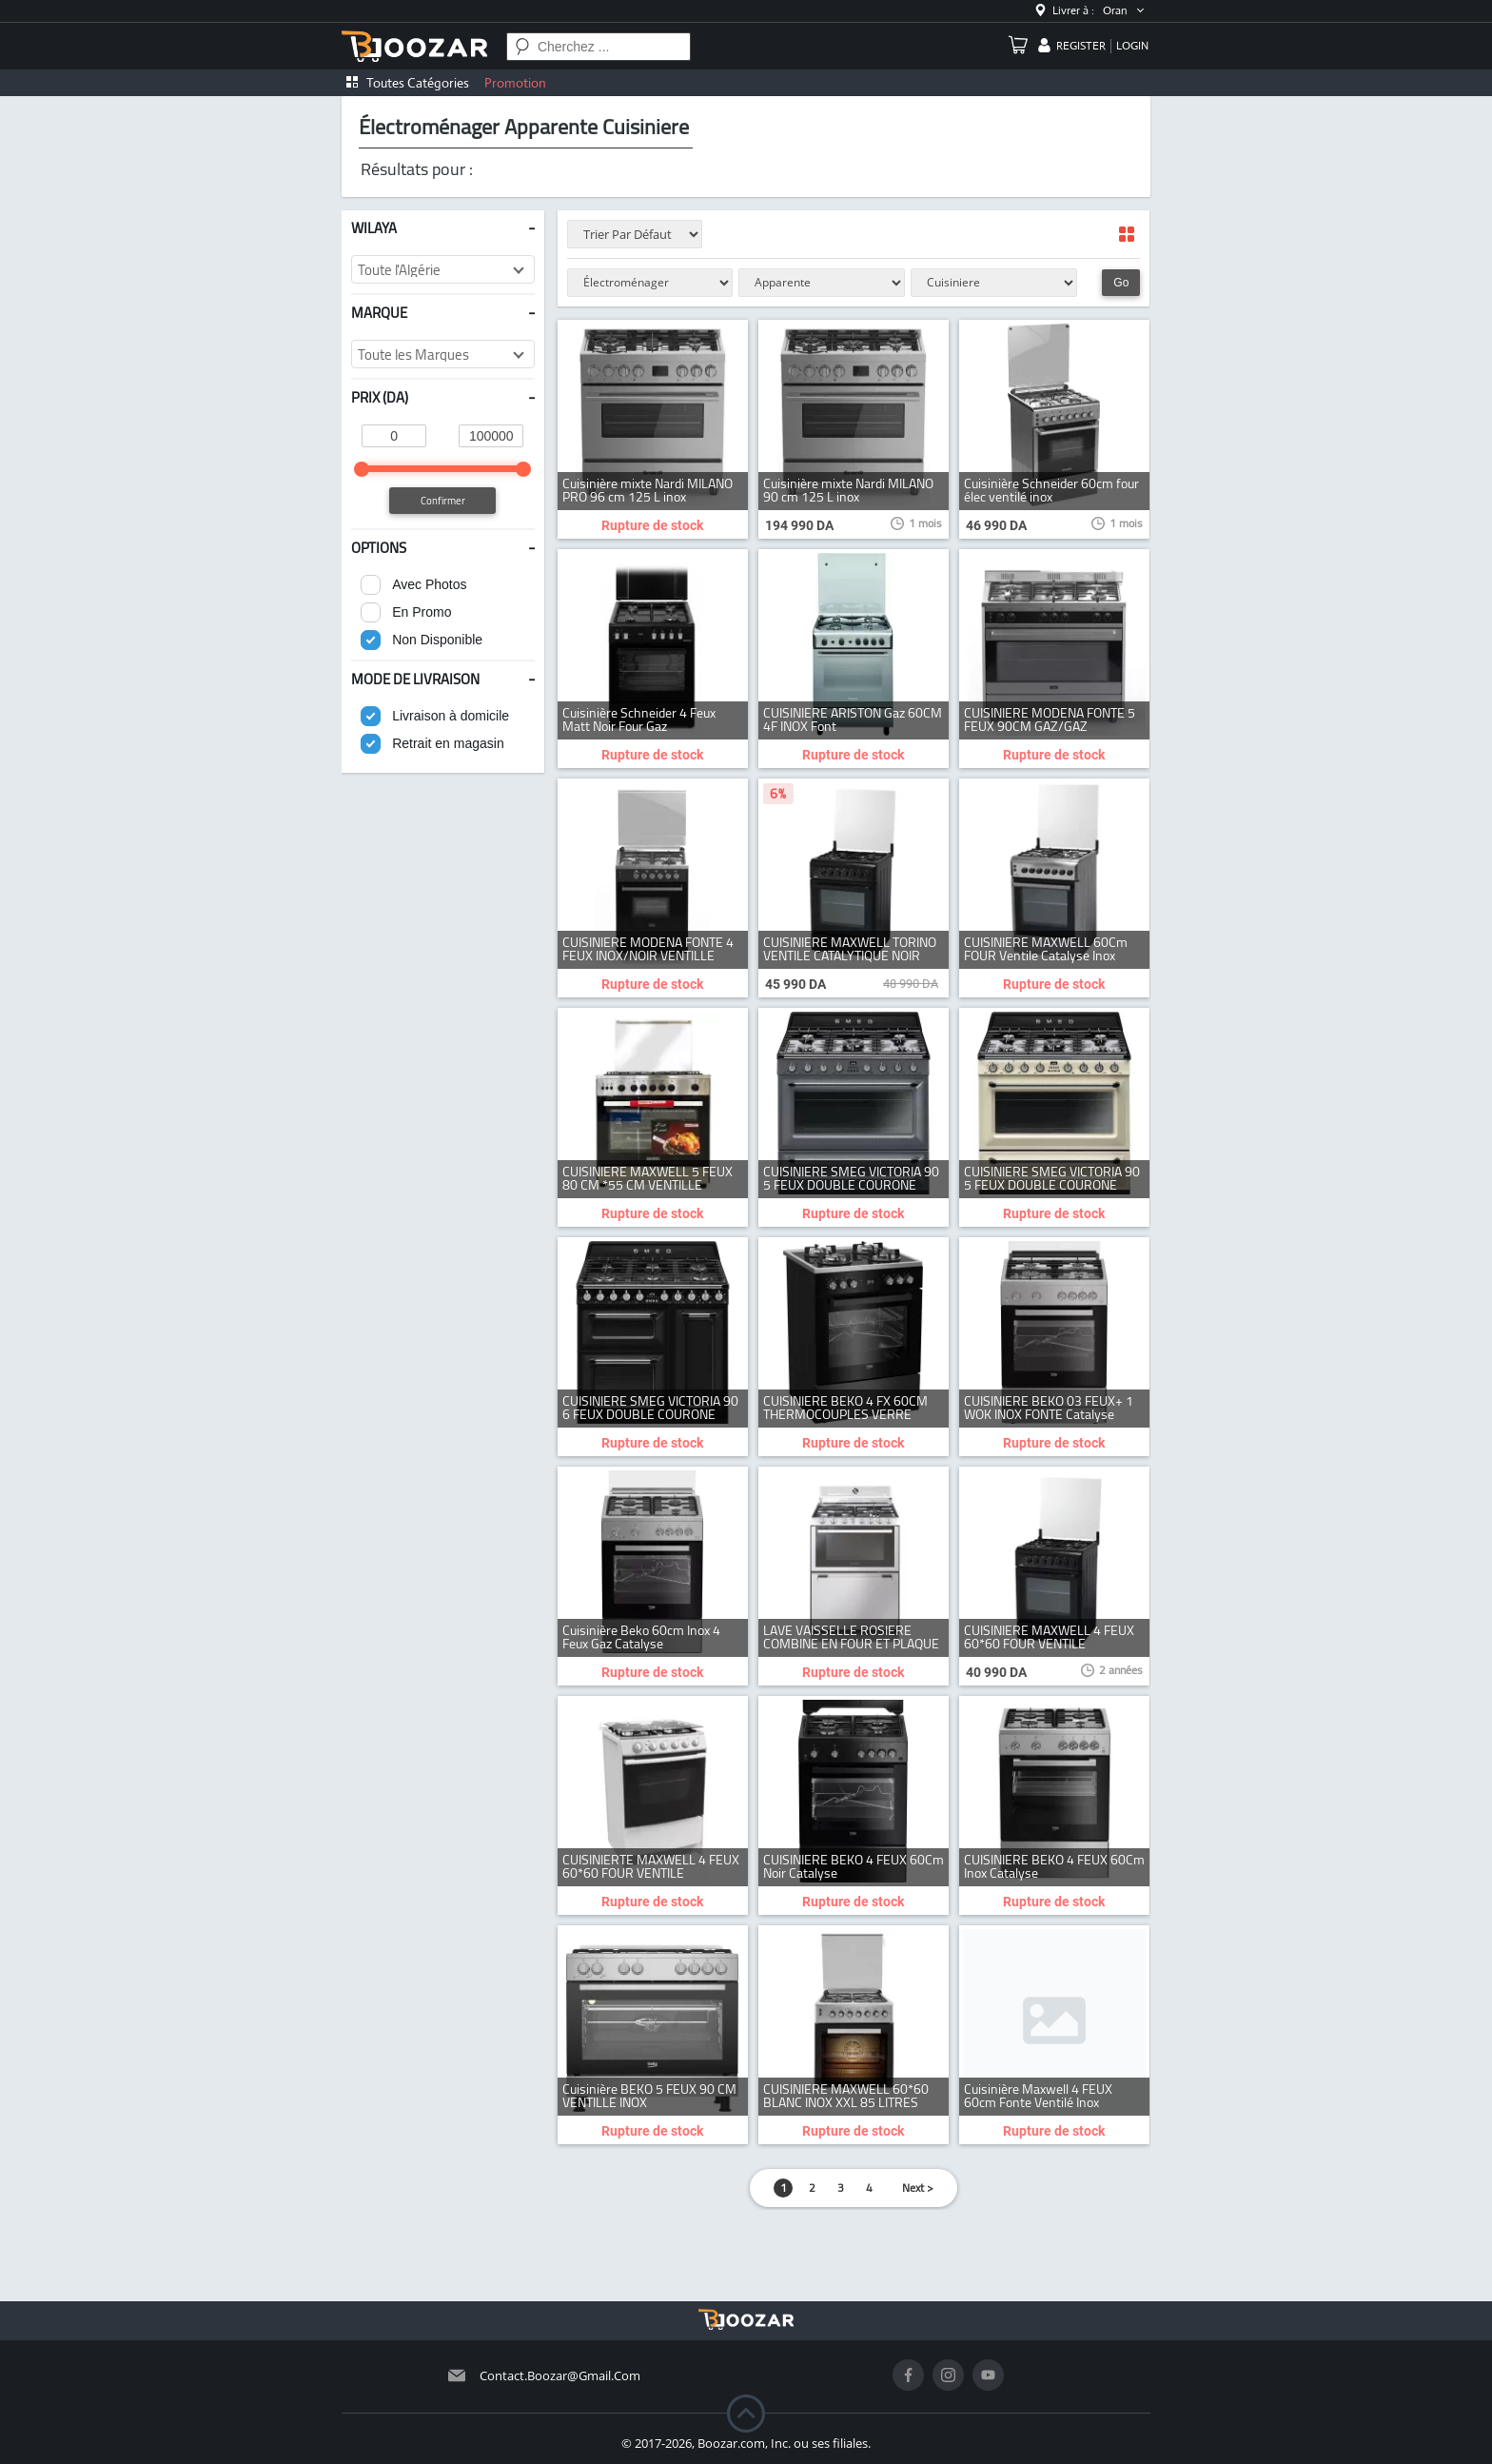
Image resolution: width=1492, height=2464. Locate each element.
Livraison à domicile (450, 715)
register (1081, 45)
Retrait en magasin (448, 743)
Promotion (515, 82)
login (1132, 45)
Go (1121, 282)
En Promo (421, 612)
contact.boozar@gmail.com (560, 2375)
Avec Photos (429, 584)
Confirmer (443, 500)
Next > (917, 2188)
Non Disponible (437, 639)
